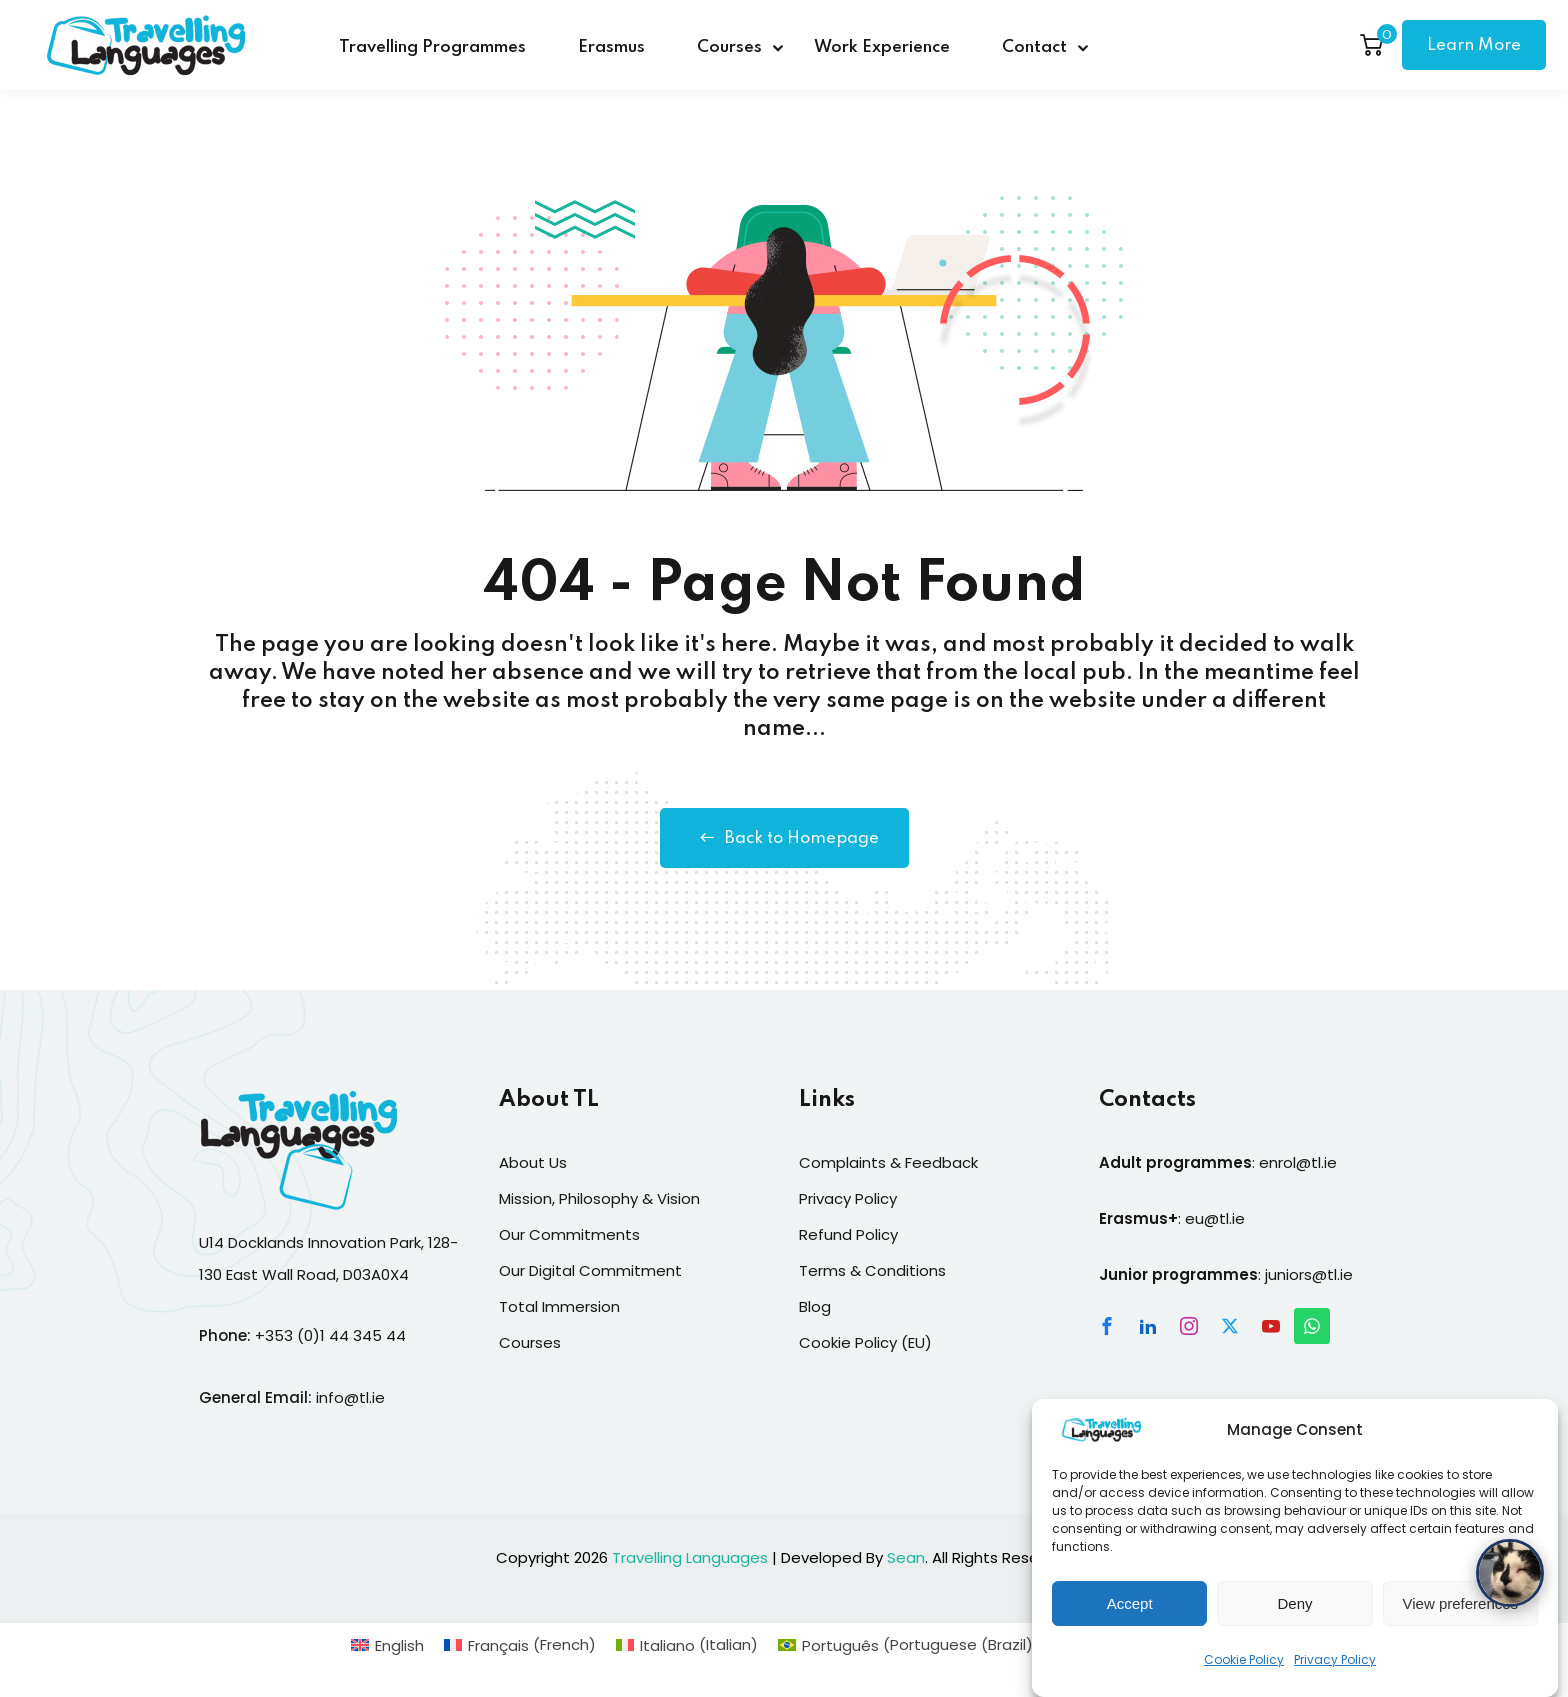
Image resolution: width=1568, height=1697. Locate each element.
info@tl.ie (350, 1397)
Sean (906, 1557)
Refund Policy (848, 1234)
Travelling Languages (690, 1557)
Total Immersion (559, 1306)
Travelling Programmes (432, 47)
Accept (1130, 1623)
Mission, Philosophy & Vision (599, 1198)
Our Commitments (569, 1234)
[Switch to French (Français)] (520, 1644)
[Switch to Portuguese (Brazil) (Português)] (909, 1644)
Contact (1034, 47)
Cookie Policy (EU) (865, 1342)
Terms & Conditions (872, 1270)
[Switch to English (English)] (387, 1644)
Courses (729, 47)
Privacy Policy (1335, 1680)
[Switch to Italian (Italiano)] (687, 1644)
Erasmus (611, 47)
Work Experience (882, 47)
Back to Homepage (784, 838)
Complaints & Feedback (888, 1162)
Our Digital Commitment (590, 1270)
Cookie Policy (1244, 1680)
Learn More (1474, 45)
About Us (533, 1162)
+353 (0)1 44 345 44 (330, 1335)
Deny (1294, 1623)
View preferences (1461, 1623)
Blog (815, 1306)
